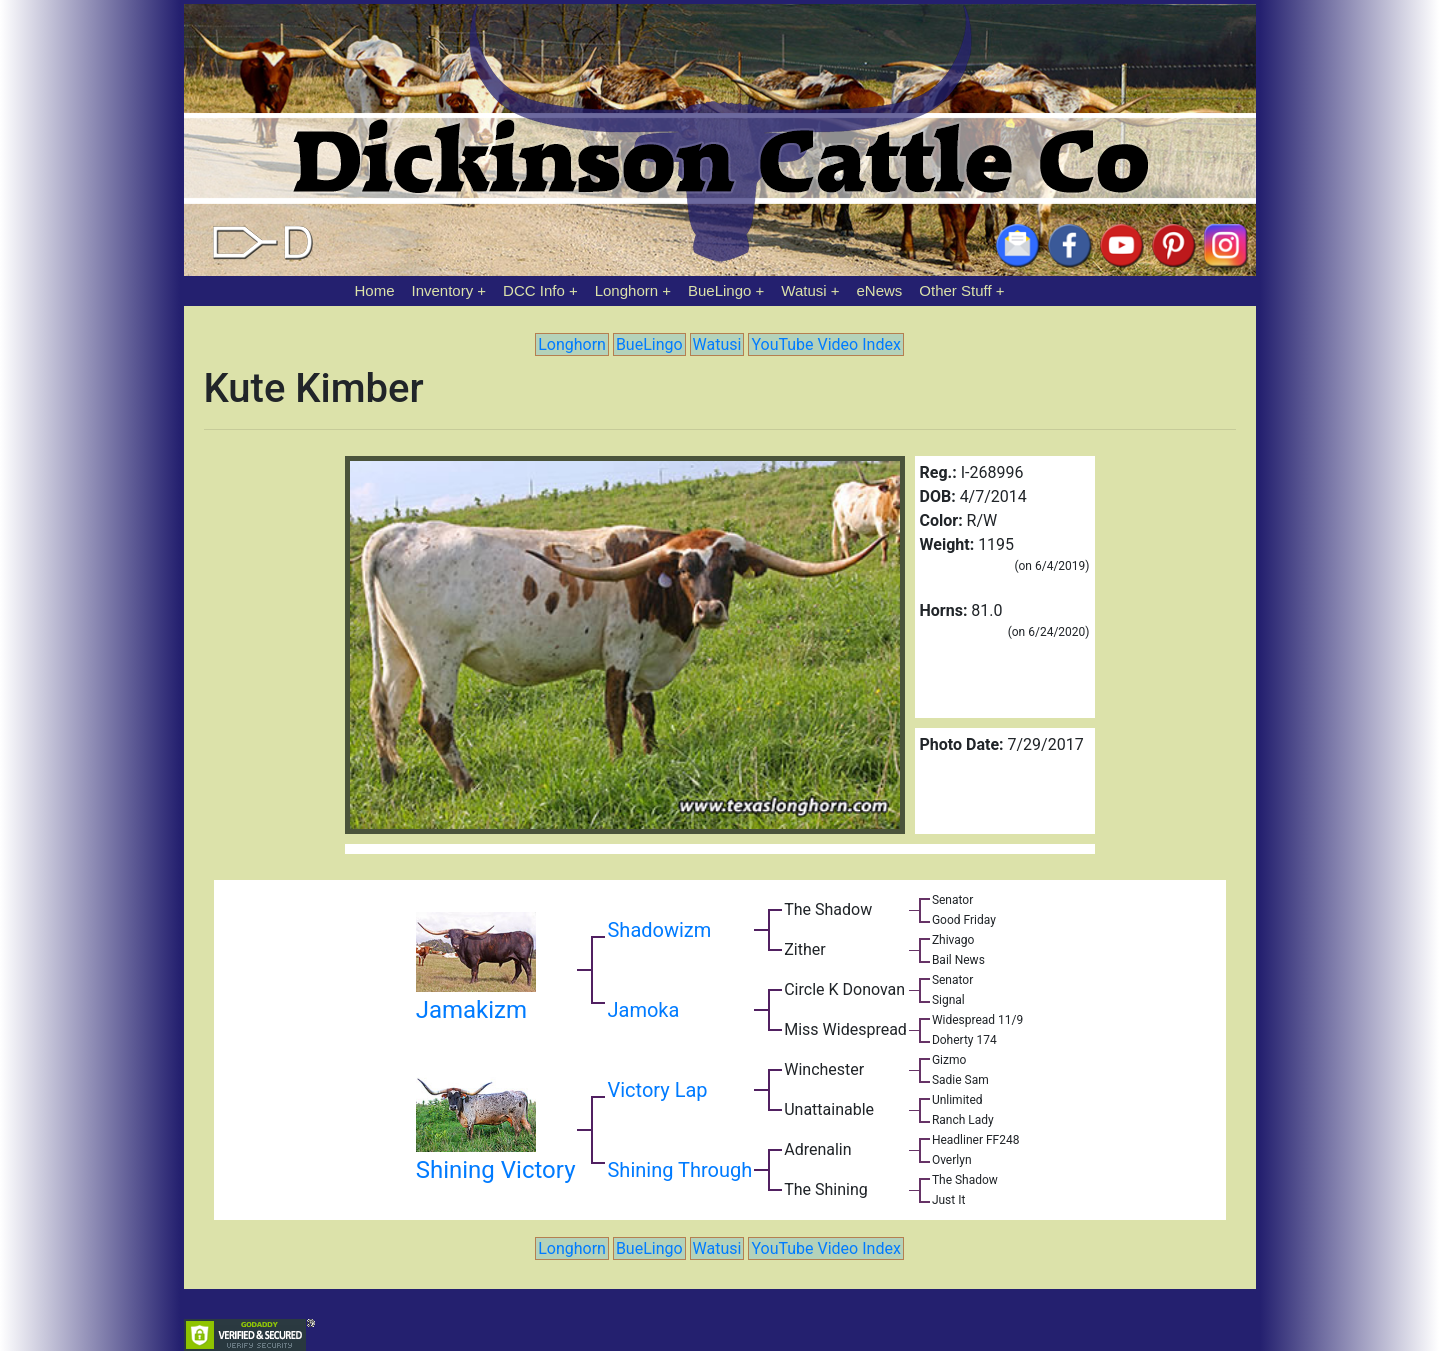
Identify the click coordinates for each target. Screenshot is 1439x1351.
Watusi (803, 290)
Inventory (442, 290)
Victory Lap (657, 1090)
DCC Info (534, 290)
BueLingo (719, 290)
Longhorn (626, 290)
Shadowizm (659, 930)
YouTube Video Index (825, 344)
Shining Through (679, 1170)
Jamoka (643, 1010)
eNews (880, 290)
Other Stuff (955, 290)
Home (375, 290)
